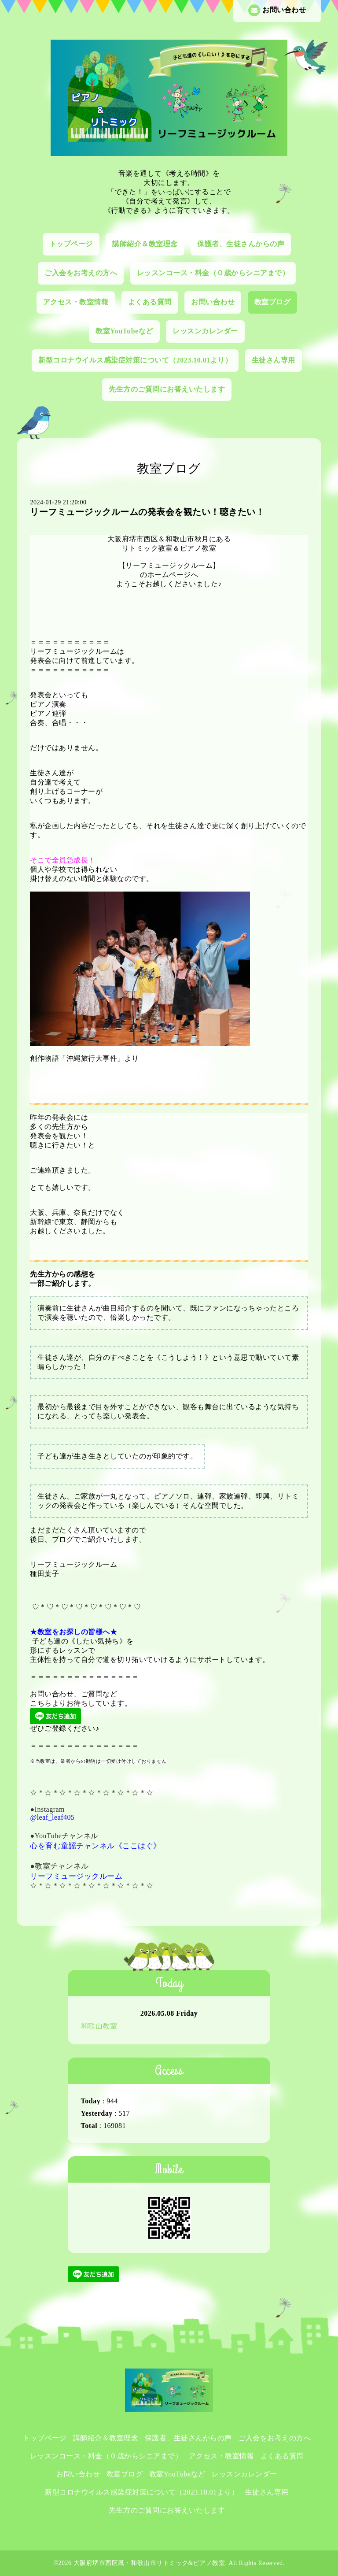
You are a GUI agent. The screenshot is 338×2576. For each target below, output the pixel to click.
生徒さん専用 (273, 360)
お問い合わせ (277, 10)
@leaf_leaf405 (52, 1817)
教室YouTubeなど (124, 331)
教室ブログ (272, 302)
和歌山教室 (99, 2026)
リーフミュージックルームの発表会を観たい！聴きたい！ (147, 512)
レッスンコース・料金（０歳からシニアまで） (213, 273)
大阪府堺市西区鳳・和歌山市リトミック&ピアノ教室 (149, 2563)
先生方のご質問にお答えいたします (167, 389)
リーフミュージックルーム (76, 1876)
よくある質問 (150, 302)
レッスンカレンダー (205, 331)
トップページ (71, 244)
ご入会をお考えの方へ (80, 273)
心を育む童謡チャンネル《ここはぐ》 (95, 1846)
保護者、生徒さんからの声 (240, 244)
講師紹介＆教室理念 (145, 244)
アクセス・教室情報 (76, 302)
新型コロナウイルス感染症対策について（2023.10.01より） (135, 360)
